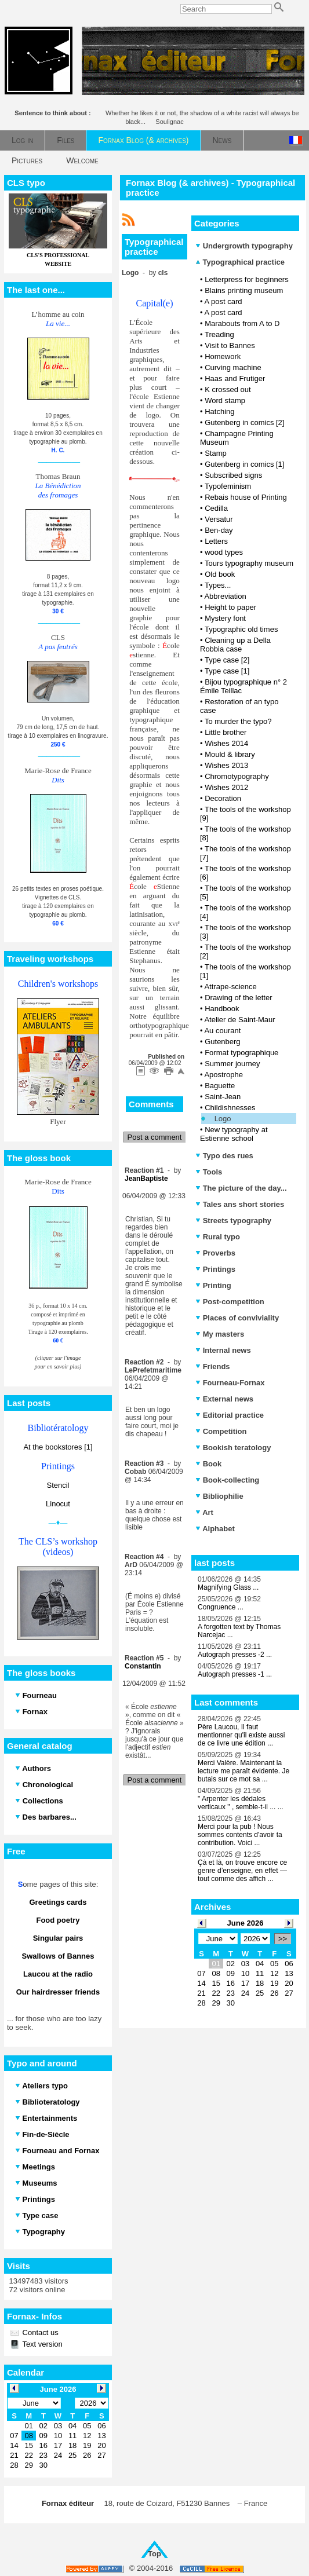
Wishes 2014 (226, 743)
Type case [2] (227, 660)
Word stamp (225, 400)
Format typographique (241, 1052)
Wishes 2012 (226, 787)
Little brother (225, 732)
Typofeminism (228, 486)
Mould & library (230, 754)
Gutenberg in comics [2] (244, 422)
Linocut (58, 1503)
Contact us (39, 2332)
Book (208, 1463)
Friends (212, 1366)
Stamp (216, 453)
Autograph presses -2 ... (235, 1655)
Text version (41, 2344)
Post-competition (229, 1301)
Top (154, 2553)
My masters (219, 1334)
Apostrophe (223, 1074)
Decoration (223, 798)
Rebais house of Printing (246, 497)
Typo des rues (224, 1155)
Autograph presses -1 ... (235, 1674)
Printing (213, 1285)
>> (282, 1938)
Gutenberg (222, 1041)
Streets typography (233, 1220)
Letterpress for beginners (247, 279)
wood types (224, 552)
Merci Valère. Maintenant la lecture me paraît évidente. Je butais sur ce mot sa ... (243, 1771)
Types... (218, 585)
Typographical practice (240, 262)
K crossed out (228, 389)
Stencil (57, 1485)
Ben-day (218, 530)
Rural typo (217, 1236)
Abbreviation (225, 596)
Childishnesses (230, 1107)
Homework (223, 356)
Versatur (218, 519)
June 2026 (245, 1923)
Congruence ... (220, 1607)
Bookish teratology (233, 1447)
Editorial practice (229, 1415)
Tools (208, 1172)
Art (204, 1512)
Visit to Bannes (230, 345)
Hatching (219, 411)
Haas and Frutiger (235, 378)
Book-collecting (227, 1480)
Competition (220, 1431)
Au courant (222, 1030)
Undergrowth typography (244, 245)
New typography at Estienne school (234, 1134)
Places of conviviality (237, 1317)
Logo (223, 1118)
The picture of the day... (241, 1188)
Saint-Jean (223, 1096)
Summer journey (232, 1063)
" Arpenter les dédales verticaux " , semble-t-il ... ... (240, 1803)
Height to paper (230, 607)
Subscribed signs (233, 475)
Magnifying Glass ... (228, 1587)
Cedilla (216, 508)
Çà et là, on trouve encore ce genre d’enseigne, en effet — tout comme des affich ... (242, 1870)
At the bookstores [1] (57, 1447)
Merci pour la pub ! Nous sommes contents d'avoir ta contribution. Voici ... (240, 1835)
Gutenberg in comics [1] (244, 464)
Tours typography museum (249, 563)
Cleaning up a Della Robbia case (235, 644)
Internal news (223, 1350)
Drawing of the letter (238, 997)
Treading (219, 334)
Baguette (220, 1085)
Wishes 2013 (226, 765)
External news (224, 1399)
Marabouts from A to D (242, 323)
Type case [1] (227, 671)
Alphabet (215, 1528)
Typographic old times (241, 629)
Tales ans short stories (239, 1204)
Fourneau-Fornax (230, 1382)
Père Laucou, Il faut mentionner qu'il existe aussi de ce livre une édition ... (241, 1735)
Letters (216, 541)
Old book (220, 574)
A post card (223, 301)
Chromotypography (237, 776)
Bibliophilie (219, 1496)
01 (216, 1963)
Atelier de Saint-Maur (239, 1019)
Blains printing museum (244, 290)
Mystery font (225, 618)
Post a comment (155, 1137)
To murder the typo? (238, 721)
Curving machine (233, 367)
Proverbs (215, 1253)
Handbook (222, 1008)
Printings (215, 1269)
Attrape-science (230, 986)
